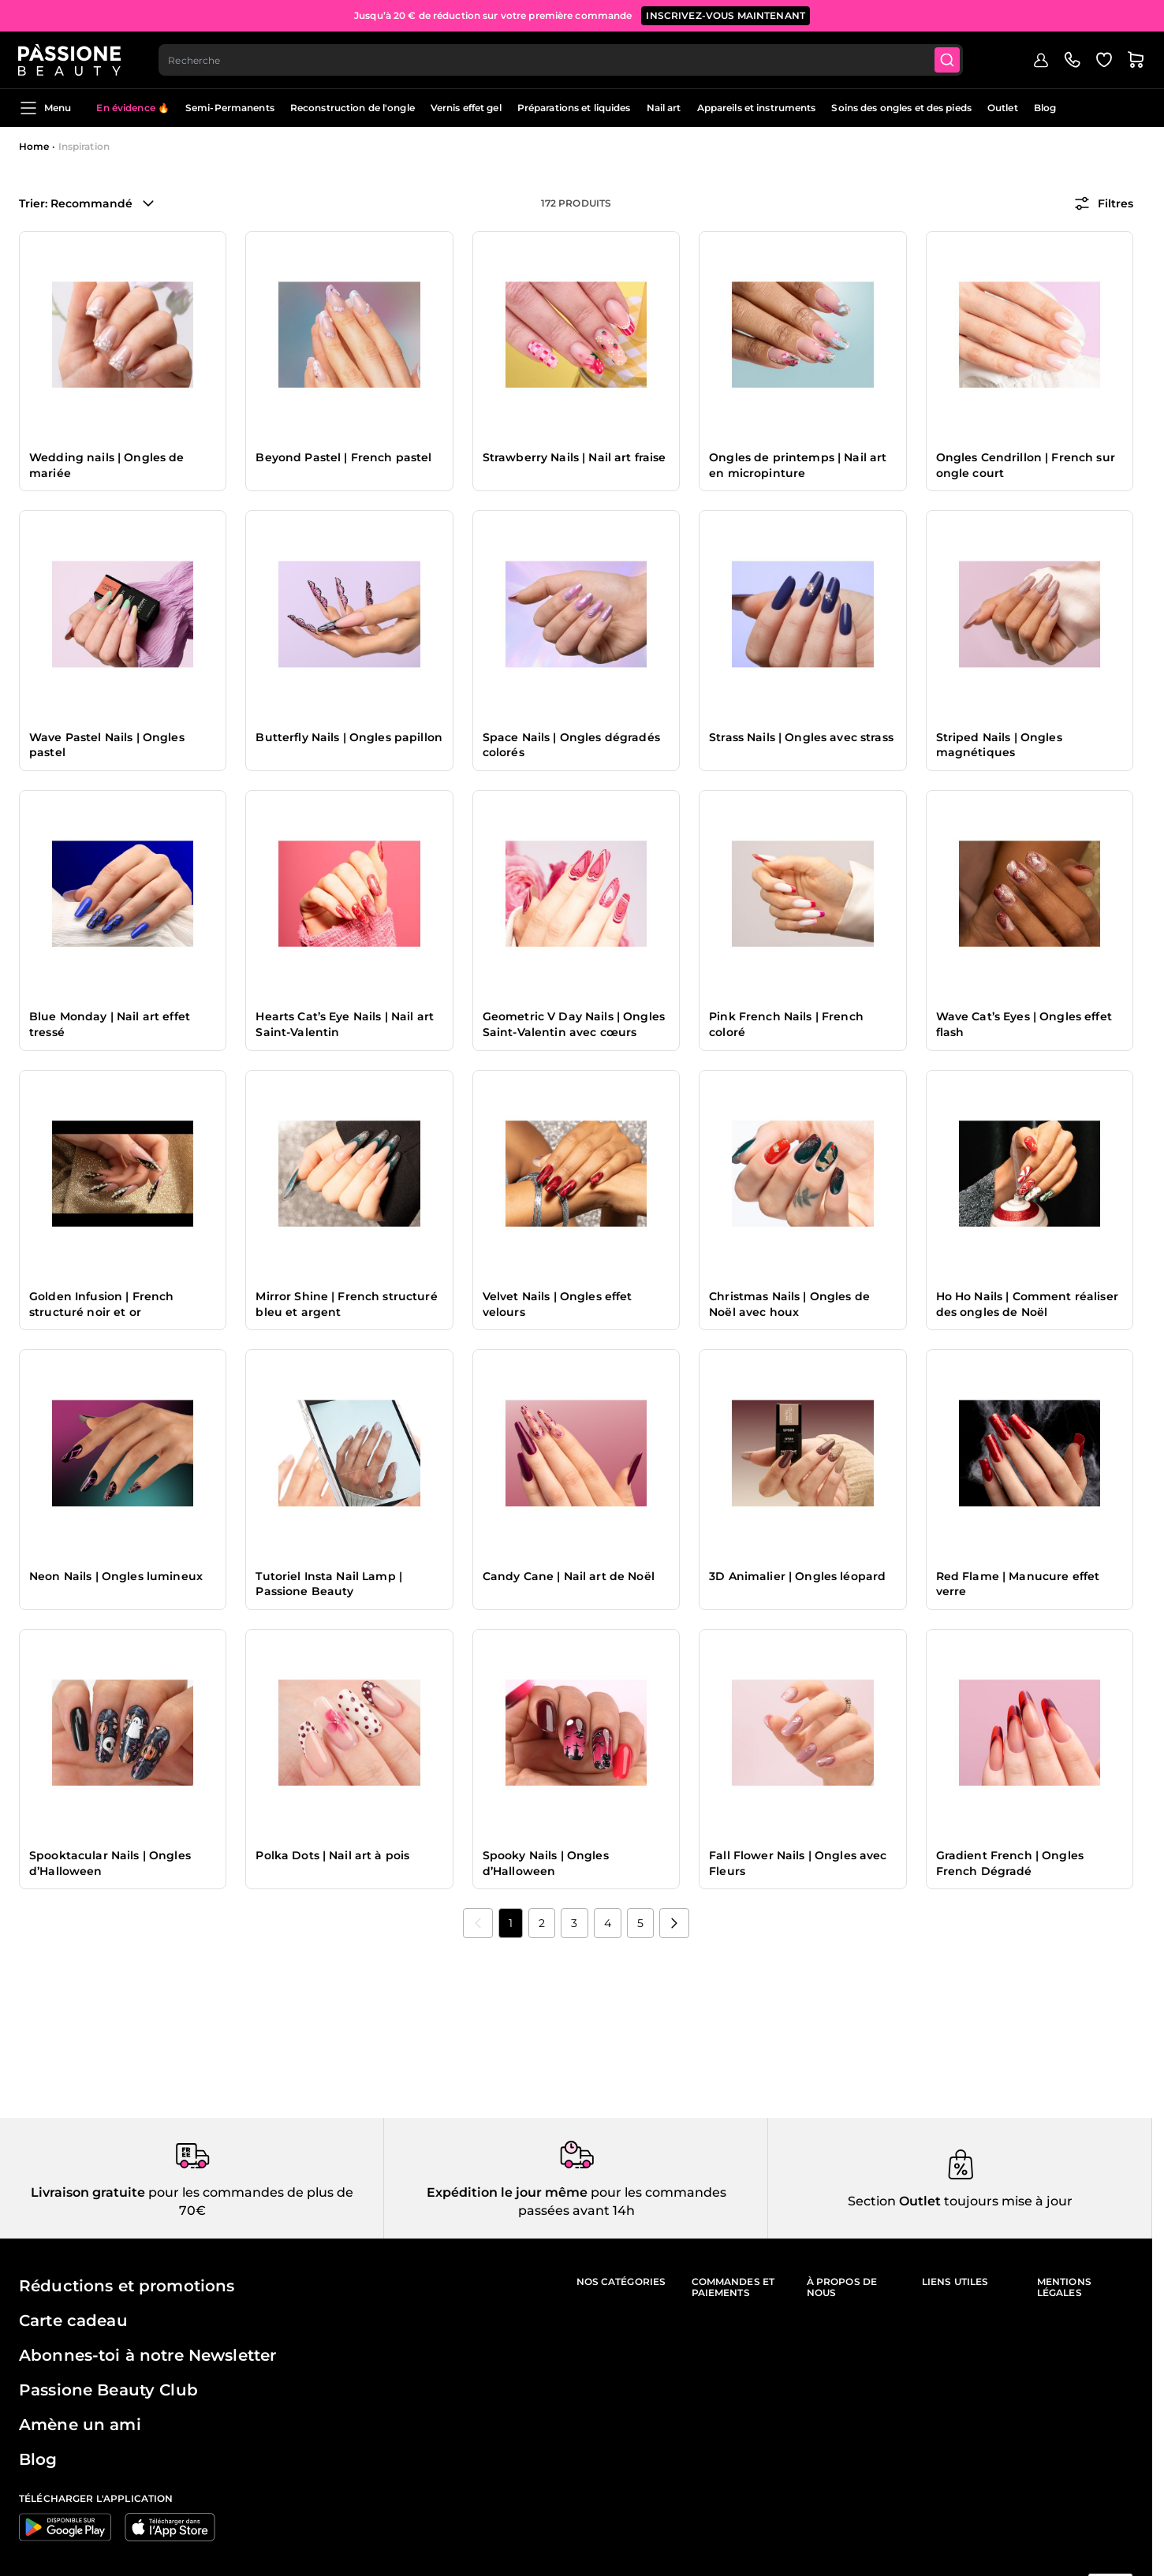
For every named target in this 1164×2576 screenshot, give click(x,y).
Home (34, 146)
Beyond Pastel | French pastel (343, 457)
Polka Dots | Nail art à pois (332, 1855)
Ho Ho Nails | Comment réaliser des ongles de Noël (1027, 1304)
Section (872, 2201)
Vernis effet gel (466, 108)
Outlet (1002, 108)
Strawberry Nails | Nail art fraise (574, 457)
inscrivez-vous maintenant (725, 15)
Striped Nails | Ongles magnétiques (999, 745)
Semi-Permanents (229, 108)
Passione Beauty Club (108, 2389)
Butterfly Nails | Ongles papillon (349, 737)
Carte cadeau (73, 2320)
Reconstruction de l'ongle (352, 108)
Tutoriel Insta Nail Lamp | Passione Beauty (329, 1584)
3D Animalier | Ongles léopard (797, 1576)
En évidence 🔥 (133, 108)
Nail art (664, 108)
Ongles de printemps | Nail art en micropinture (797, 465)
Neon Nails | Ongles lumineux (116, 1576)
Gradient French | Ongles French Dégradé (1010, 1863)
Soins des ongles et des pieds (901, 108)
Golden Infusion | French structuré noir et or (101, 1304)
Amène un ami (80, 2424)
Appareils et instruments (756, 108)
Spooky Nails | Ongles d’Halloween (546, 1863)
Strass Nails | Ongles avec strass (801, 737)
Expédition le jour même (507, 2192)
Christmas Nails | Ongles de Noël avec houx (789, 1304)
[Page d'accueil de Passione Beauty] (70, 60)
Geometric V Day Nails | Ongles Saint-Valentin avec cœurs (574, 1024)
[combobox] (561, 60)
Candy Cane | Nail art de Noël (569, 1576)
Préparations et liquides (574, 108)
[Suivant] (674, 1923)
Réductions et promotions (126, 2285)
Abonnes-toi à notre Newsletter (147, 2355)
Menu (45, 108)
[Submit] (948, 60)
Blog (1045, 108)
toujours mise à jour (1007, 2201)
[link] (478, 1923)
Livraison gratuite (88, 2192)
